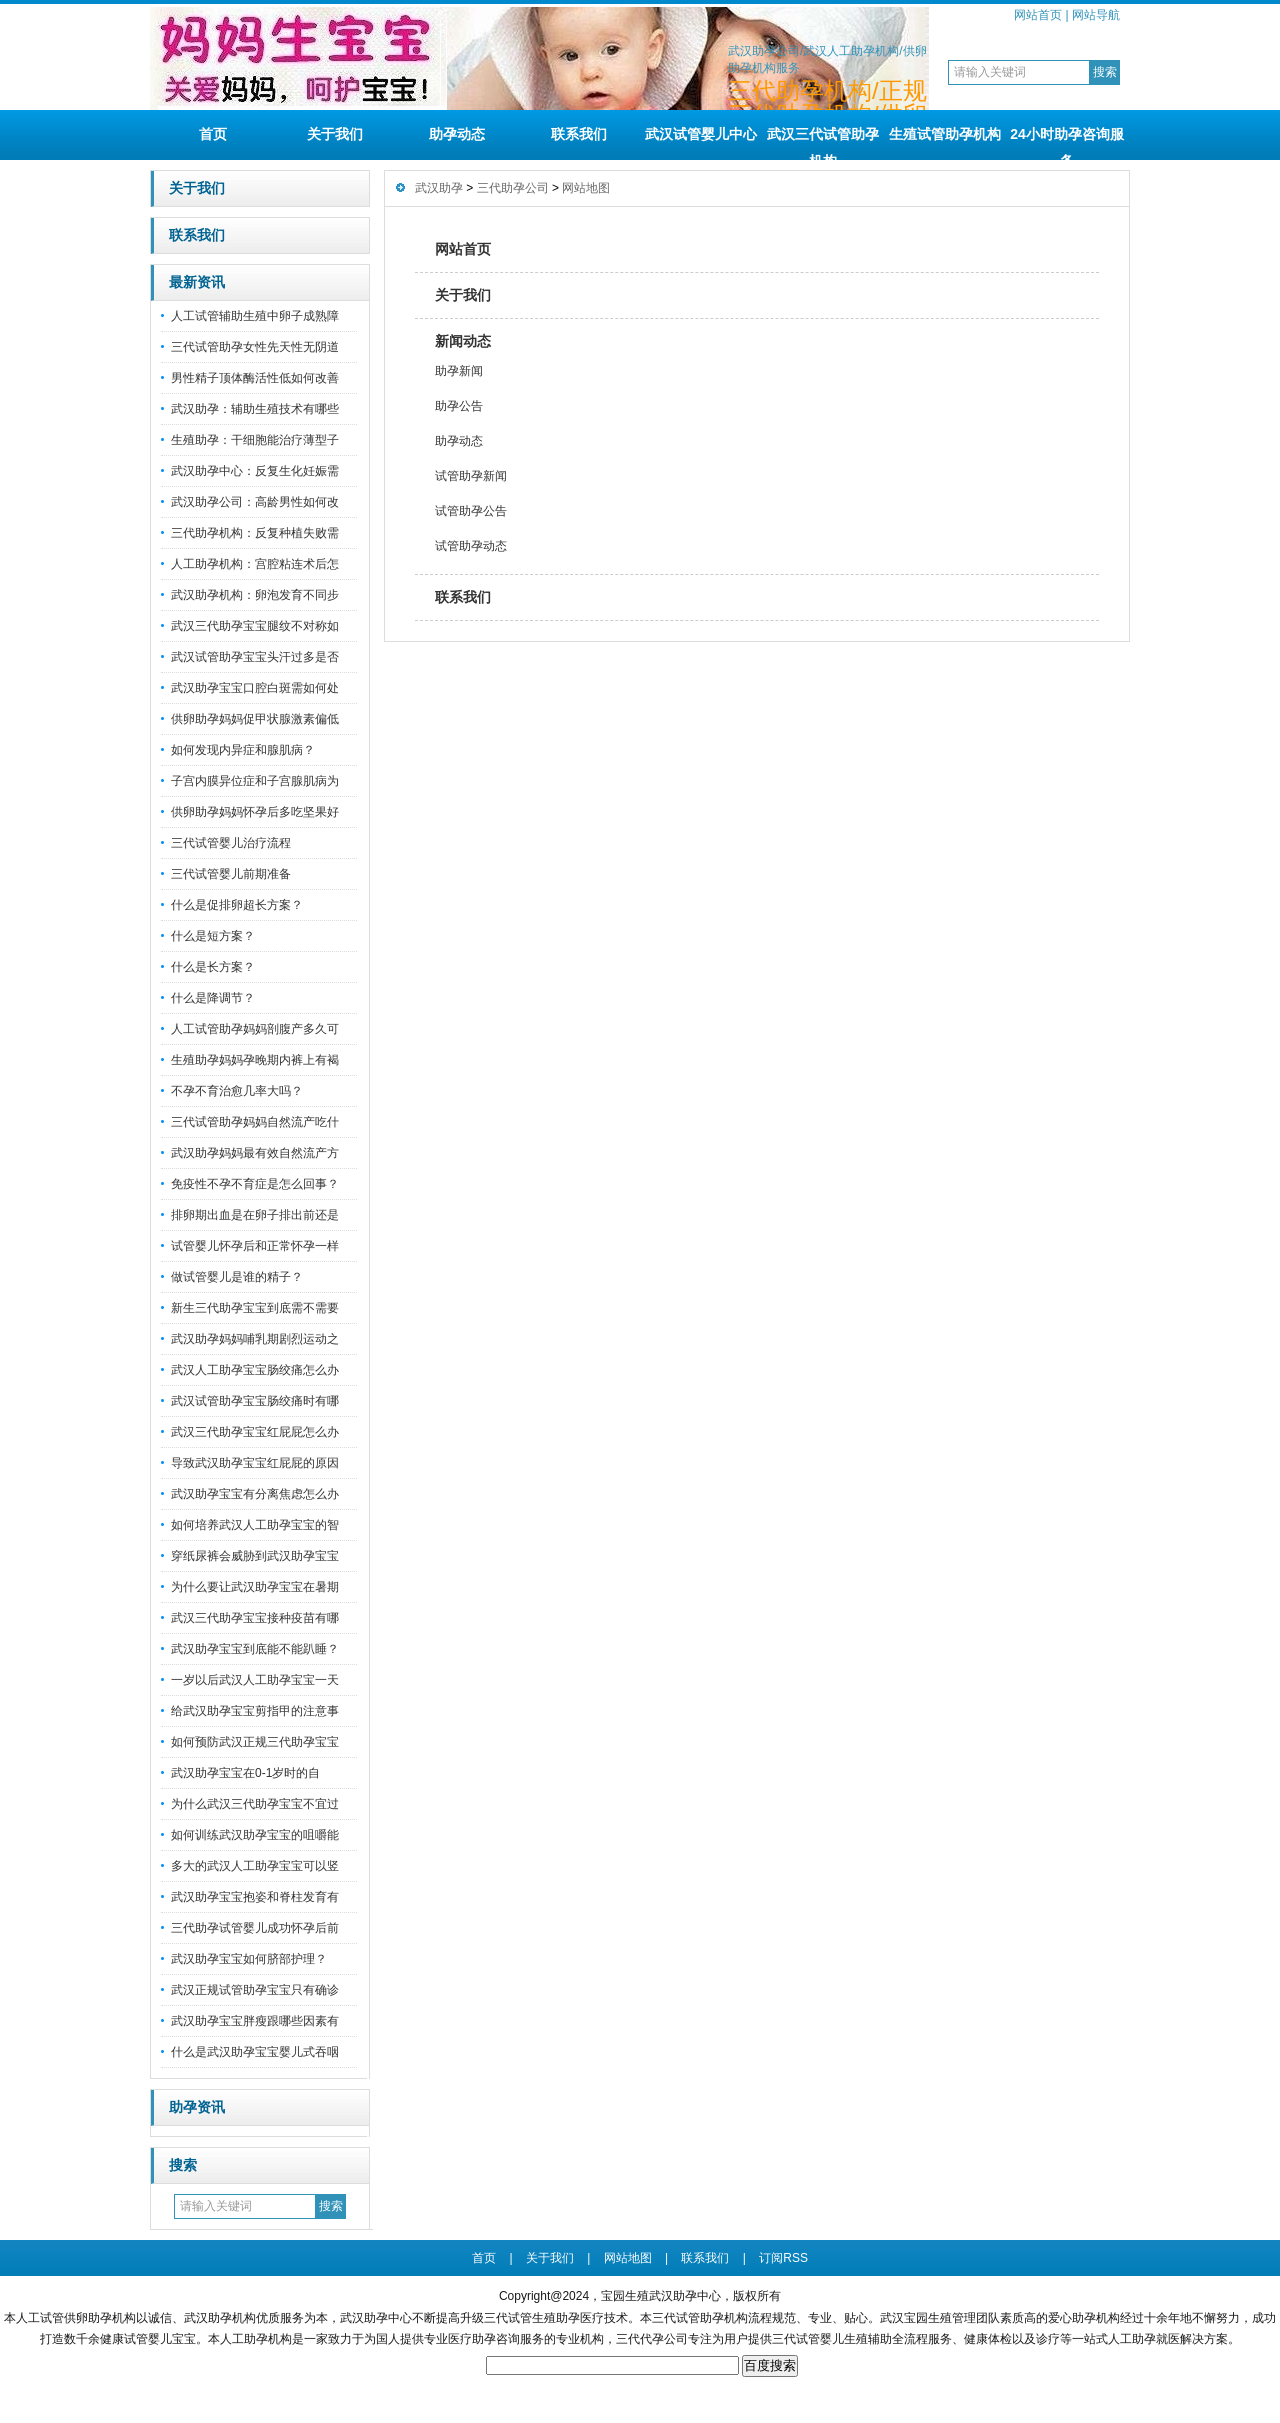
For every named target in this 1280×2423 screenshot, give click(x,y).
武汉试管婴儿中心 (701, 134)
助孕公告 (459, 406)
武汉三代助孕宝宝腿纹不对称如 (255, 626)
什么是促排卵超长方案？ (237, 905)
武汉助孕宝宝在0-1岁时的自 (245, 1773)
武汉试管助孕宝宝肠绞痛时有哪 (255, 1401)
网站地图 (586, 188)
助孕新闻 (459, 371)
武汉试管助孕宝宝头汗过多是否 (255, 657)
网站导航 (1096, 15)
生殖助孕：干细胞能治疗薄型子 (255, 440)
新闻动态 (463, 341)
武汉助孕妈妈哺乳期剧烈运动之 (255, 1339)
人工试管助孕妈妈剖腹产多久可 (255, 1029)
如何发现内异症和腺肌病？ (243, 750)
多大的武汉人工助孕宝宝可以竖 (255, 1866)
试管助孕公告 (471, 511)
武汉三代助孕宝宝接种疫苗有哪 (255, 1618)
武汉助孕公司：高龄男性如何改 (255, 502)
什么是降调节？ (213, 998)
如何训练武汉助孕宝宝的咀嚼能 (255, 1835)
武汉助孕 (439, 188)
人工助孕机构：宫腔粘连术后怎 (255, 564)
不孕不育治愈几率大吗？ (237, 1091)
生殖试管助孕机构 (945, 134)
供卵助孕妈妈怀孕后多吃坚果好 (255, 812)
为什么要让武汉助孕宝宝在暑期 (255, 1587)
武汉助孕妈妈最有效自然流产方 (255, 1153)
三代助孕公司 (513, 188)
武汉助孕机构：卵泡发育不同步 (255, 595)
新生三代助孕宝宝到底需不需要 (255, 1308)
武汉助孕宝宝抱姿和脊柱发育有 (255, 1897)
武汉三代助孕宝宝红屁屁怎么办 (255, 1432)
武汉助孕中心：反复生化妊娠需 (255, 471)
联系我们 (579, 134)
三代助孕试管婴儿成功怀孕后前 (255, 1928)
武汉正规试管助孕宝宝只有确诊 (255, 1990)
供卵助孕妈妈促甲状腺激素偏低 (255, 719)
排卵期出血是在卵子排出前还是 (255, 1215)
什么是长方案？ (213, 967)
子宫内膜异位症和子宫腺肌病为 (255, 781)
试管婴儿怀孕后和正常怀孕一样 (255, 1246)
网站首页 (1038, 15)
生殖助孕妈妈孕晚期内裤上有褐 (255, 1060)
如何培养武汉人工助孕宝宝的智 (255, 1525)
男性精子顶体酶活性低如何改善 (255, 378)
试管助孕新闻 (471, 476)
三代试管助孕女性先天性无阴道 (255, 347)
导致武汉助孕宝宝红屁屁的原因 (255, 1463)
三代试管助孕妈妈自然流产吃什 (255, 1122)
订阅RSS (783, 2258)
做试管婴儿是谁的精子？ (237, 1277)
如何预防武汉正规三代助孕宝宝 (255, 1742)
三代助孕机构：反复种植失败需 (255, 533)
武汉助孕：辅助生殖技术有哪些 (255, 409)
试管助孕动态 (471, 546)
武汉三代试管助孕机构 (823, 143)
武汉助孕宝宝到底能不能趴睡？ (255, 1649)
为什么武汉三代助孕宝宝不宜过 (255, 1804)
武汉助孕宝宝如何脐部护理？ (249, 1959)
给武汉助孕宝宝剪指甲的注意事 (255, 1711)
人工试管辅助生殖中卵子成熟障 (255, 316)
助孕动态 (457, 134)
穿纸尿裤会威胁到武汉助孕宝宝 (255, 1556)
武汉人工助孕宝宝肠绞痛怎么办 (255, 1370)
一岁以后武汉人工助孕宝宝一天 (255, 1680)
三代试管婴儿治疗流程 (231, 843)
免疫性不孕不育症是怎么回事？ (255, 1184)
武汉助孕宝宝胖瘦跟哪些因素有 (255, 2021)
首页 (213, 134)
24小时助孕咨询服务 (1067, 143)
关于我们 (335, 134)
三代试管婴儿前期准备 (231, 874)
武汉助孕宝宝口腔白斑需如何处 (255, 688)
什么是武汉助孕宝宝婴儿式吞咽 (255, 2052)
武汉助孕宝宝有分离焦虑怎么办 (255, 1494)
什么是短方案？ (213, 936)
